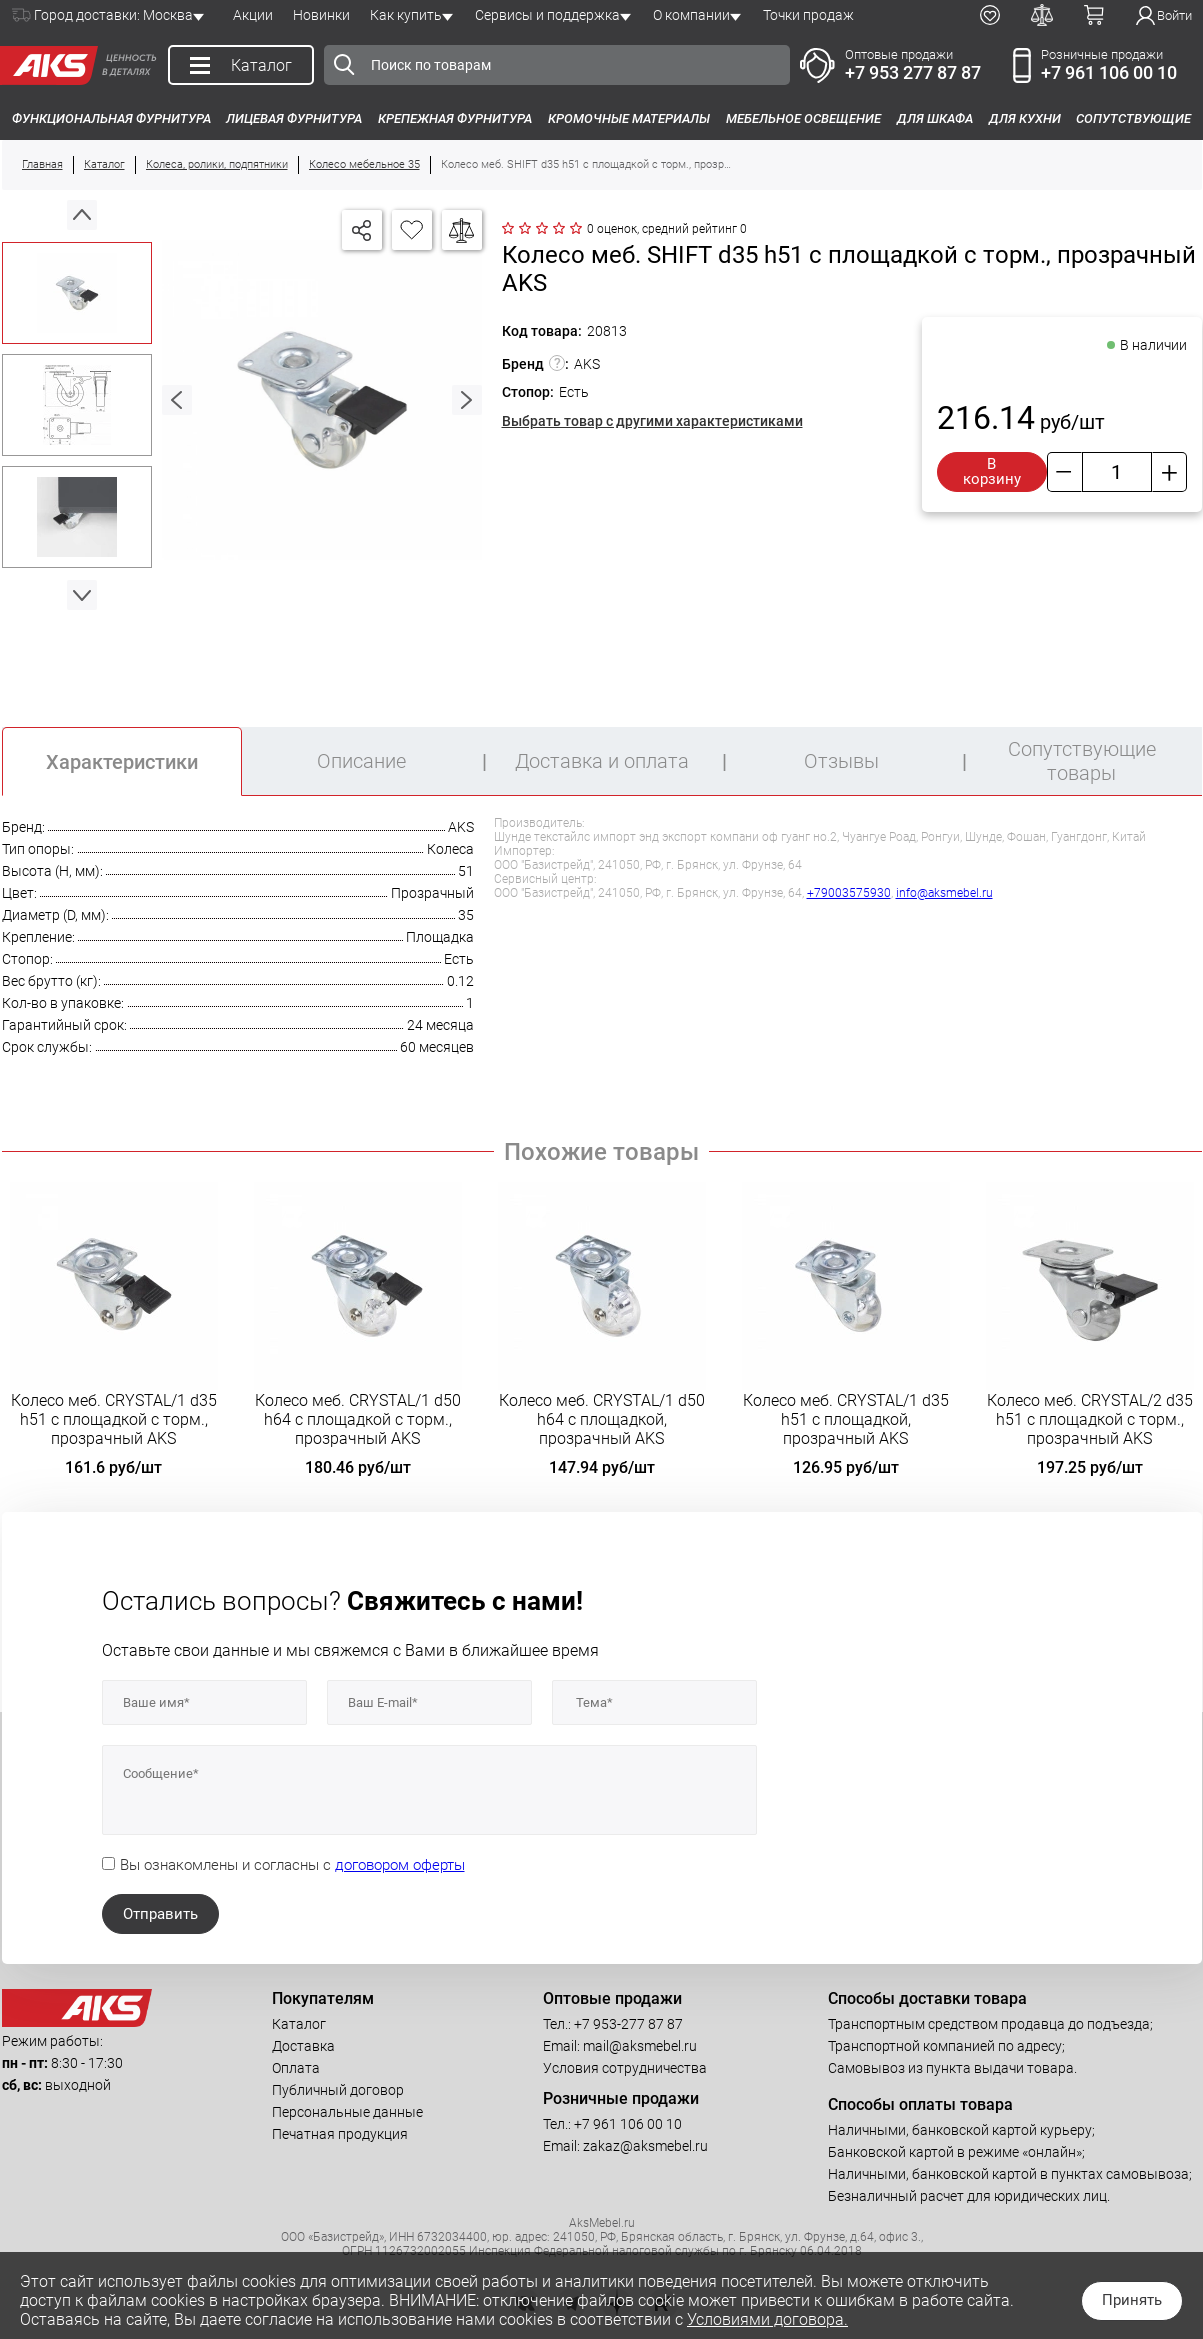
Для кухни (1025, 118)
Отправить (160, 1914)
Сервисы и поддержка (547, 15)
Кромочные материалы (629, 118)
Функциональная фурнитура (111, 118)
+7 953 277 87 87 (913, 72)
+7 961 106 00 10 (1109, 72)
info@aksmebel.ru (944, 893)
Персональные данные (347, 2112)
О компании (691, 15)
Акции (253, 15)
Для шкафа (935, 118)
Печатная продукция (340, 2134)
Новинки (321, 15)
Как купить (406, 15)
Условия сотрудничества (625, 2068)
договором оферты (400, 1865)
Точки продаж (808, 15)
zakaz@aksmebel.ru (645, 2146)
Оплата (296, 2068)
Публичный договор (338, 2090)
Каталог (299, 2024)
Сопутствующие (1133, 118)
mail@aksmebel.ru (640, 2046)
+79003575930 (849, 893)
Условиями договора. (767, 2319)
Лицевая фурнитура (294, 118)
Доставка (303, 2046)
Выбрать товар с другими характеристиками (652, 421)
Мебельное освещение (803, 118)
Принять (1132, 2300)
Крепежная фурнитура (455, 118)
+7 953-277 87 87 (628, 2024)
